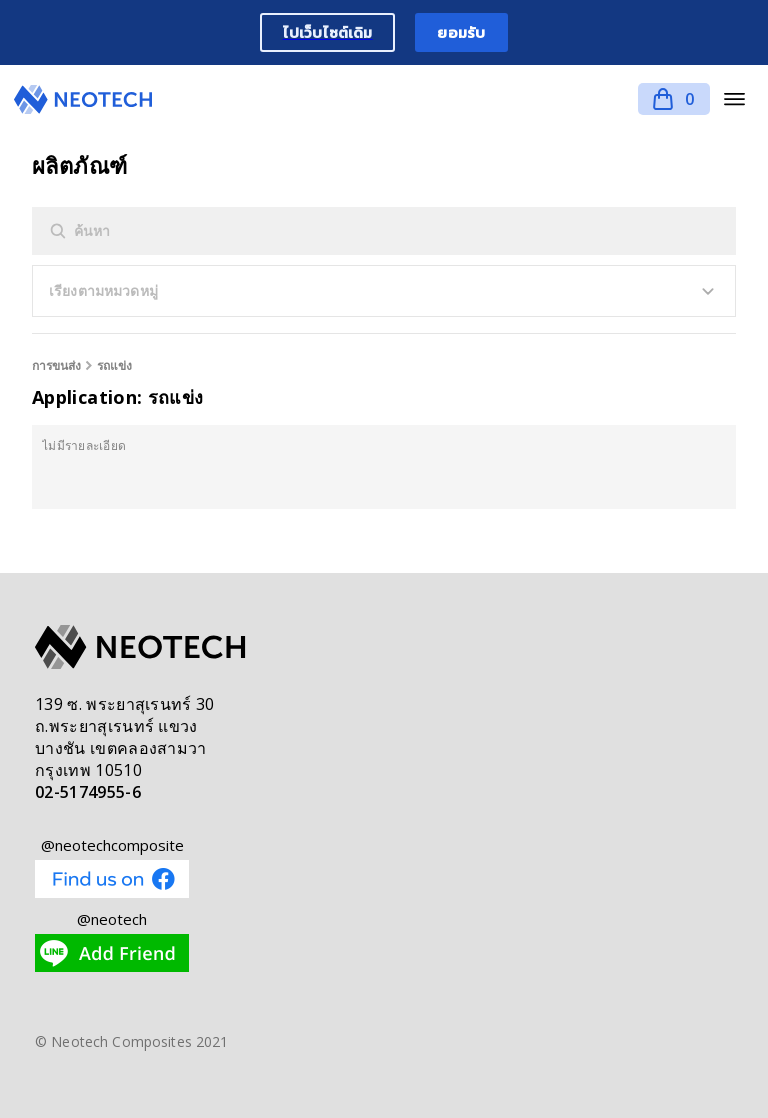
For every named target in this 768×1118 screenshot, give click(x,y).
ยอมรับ (461, 32)
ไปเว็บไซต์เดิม (328, 32)
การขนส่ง (56, 365)
